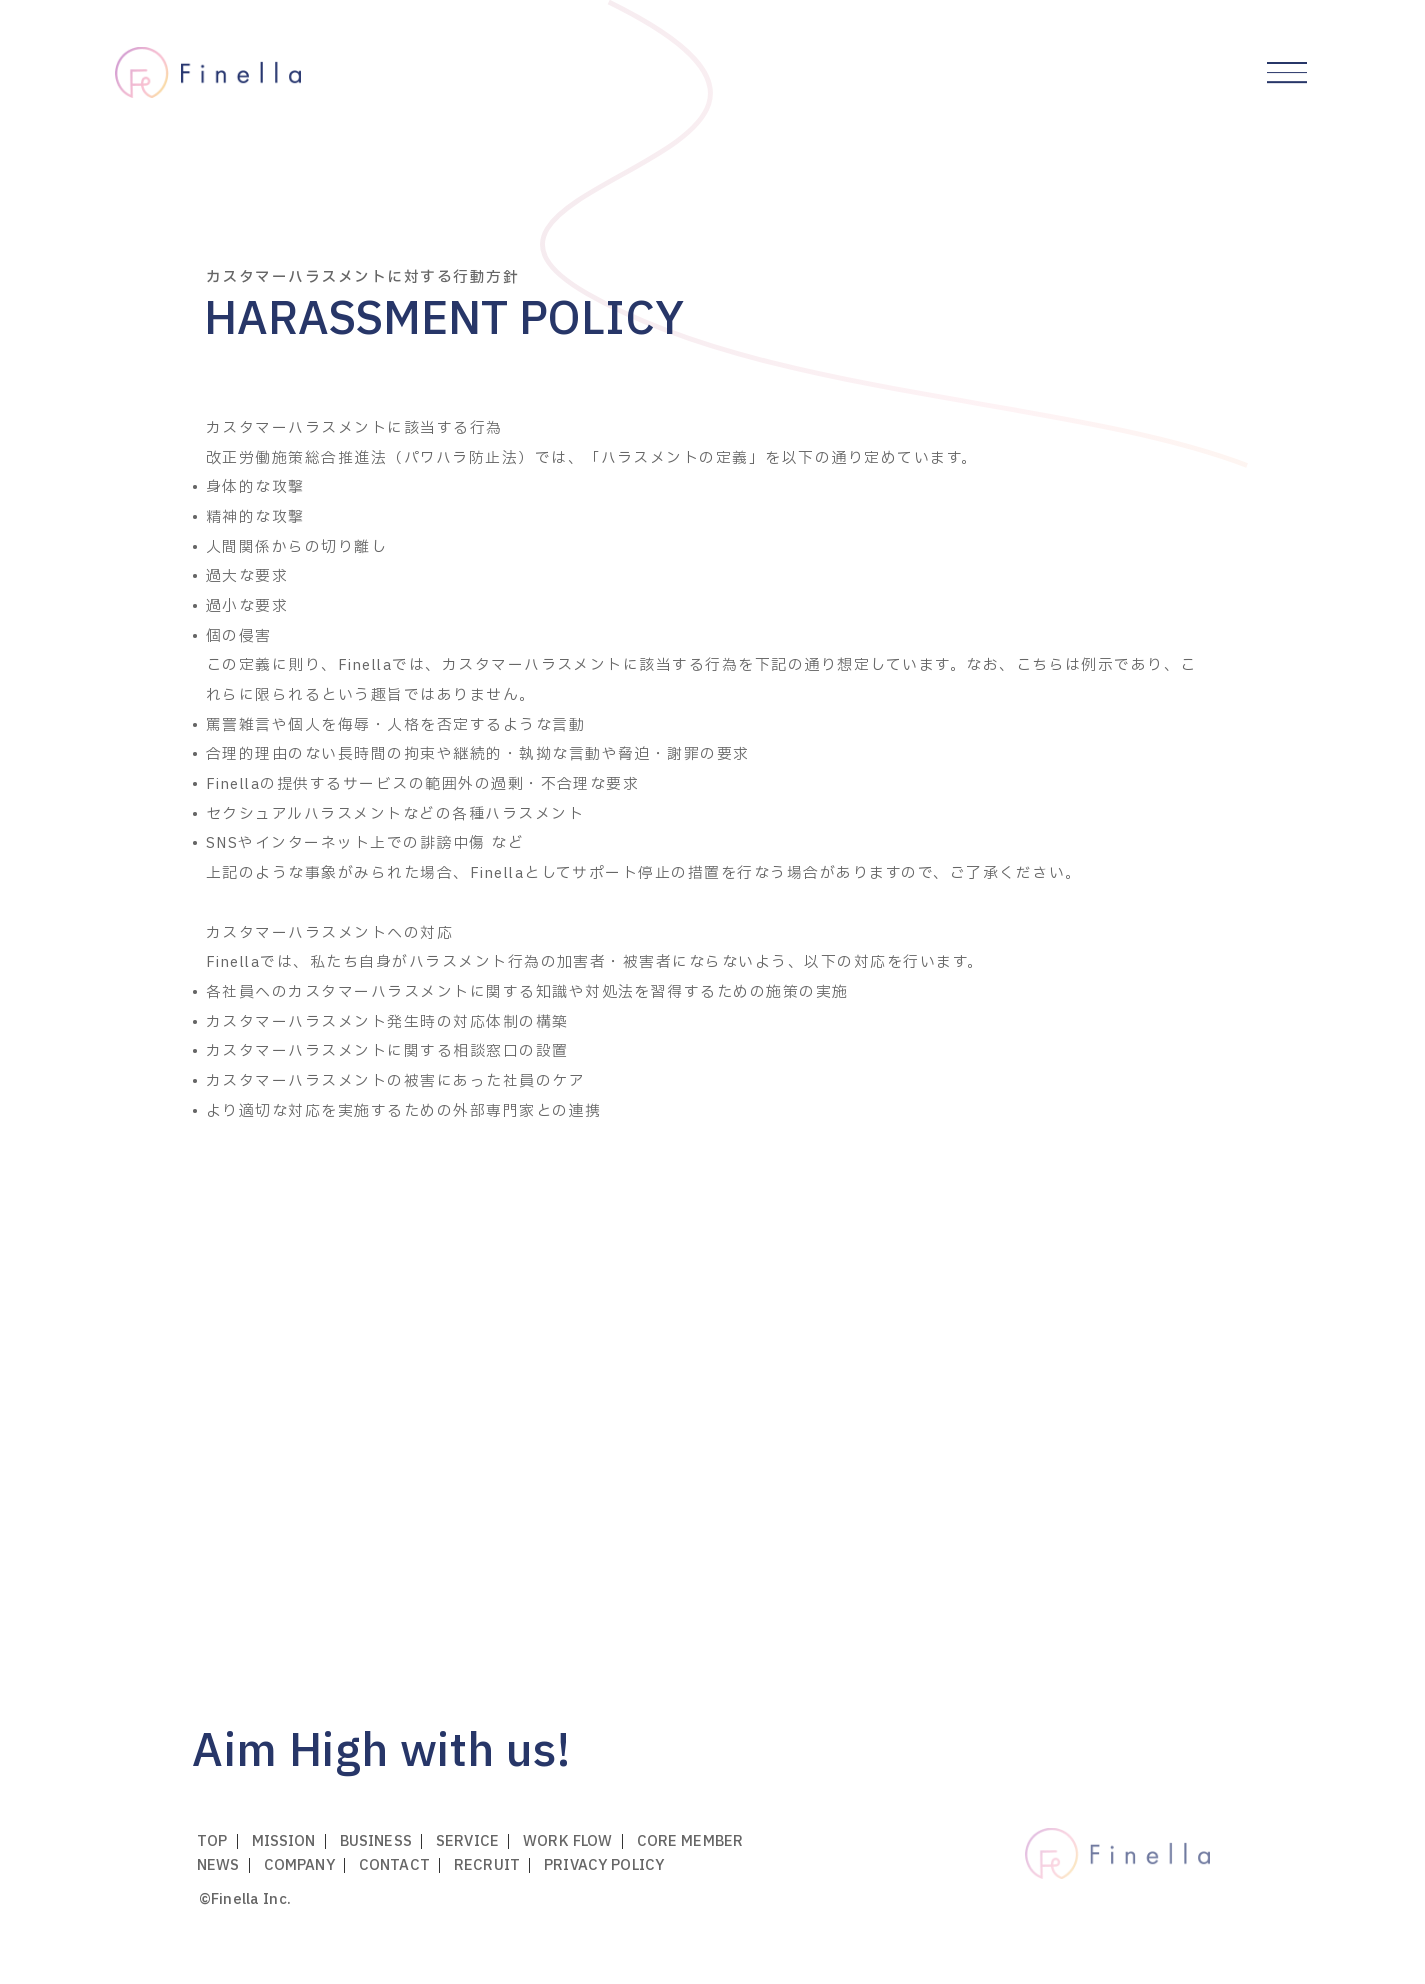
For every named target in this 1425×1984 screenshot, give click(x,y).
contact (394, 1865)
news (218, 1865)
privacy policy (604, 1865)
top (212, 1841)
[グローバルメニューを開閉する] (1287, 72)
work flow (567, 1841)
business (376, 1841)
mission (284, 1841)
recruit (487, 1865)
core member (690, 1841)
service (467, 1841)
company (299, 1865)
